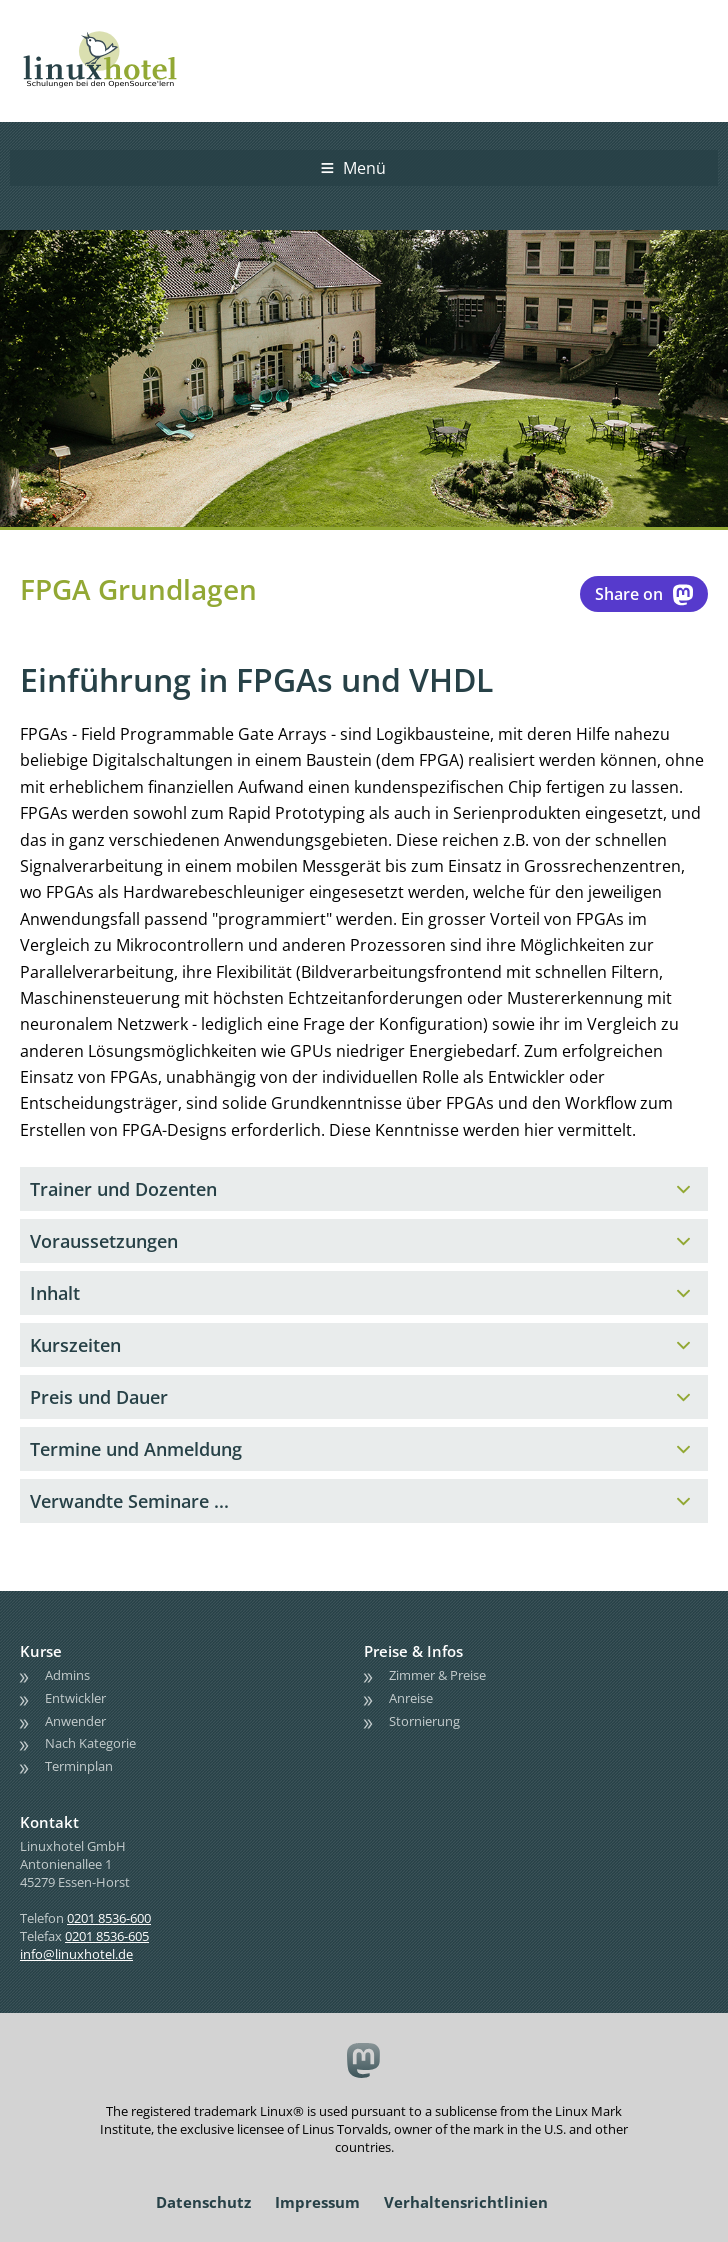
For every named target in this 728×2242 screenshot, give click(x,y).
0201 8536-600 (109, 1918)
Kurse (41, 1651)
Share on (644, 594)
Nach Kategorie (90, 1744)
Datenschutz (203, 2202)
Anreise (411, 1698)
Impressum (317, 2202)
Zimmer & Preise (437, 1675)
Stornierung (424, 1721)
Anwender (75, 1721)
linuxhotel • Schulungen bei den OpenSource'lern (120, 32)
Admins (67, 1675)
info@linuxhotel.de (76, 1954)
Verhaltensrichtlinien (466, 2202)
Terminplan (79, 1766)
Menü (364, 168)
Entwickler (75, 1698)
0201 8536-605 (107, 1936)
